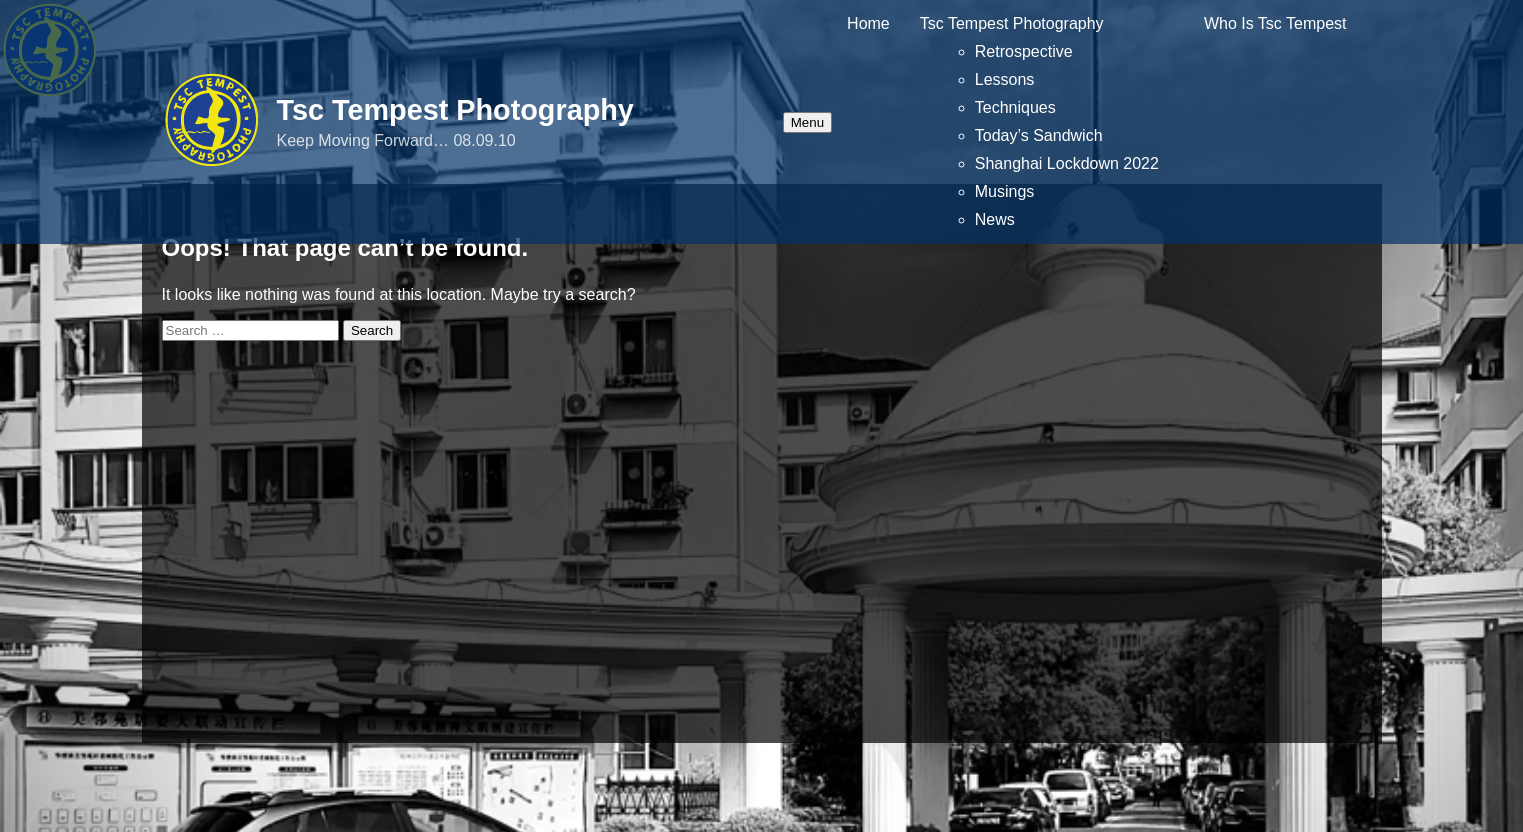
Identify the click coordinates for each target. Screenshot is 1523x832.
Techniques (1015, 107)
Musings (1005, 191)
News (995, 219)
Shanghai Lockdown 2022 (1067, 163)
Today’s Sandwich (1039, 135)
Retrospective (1024, 51)
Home (868, 23)
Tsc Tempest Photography (455, 110)
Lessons (1005, 79)
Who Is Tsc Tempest (1275, 23)
